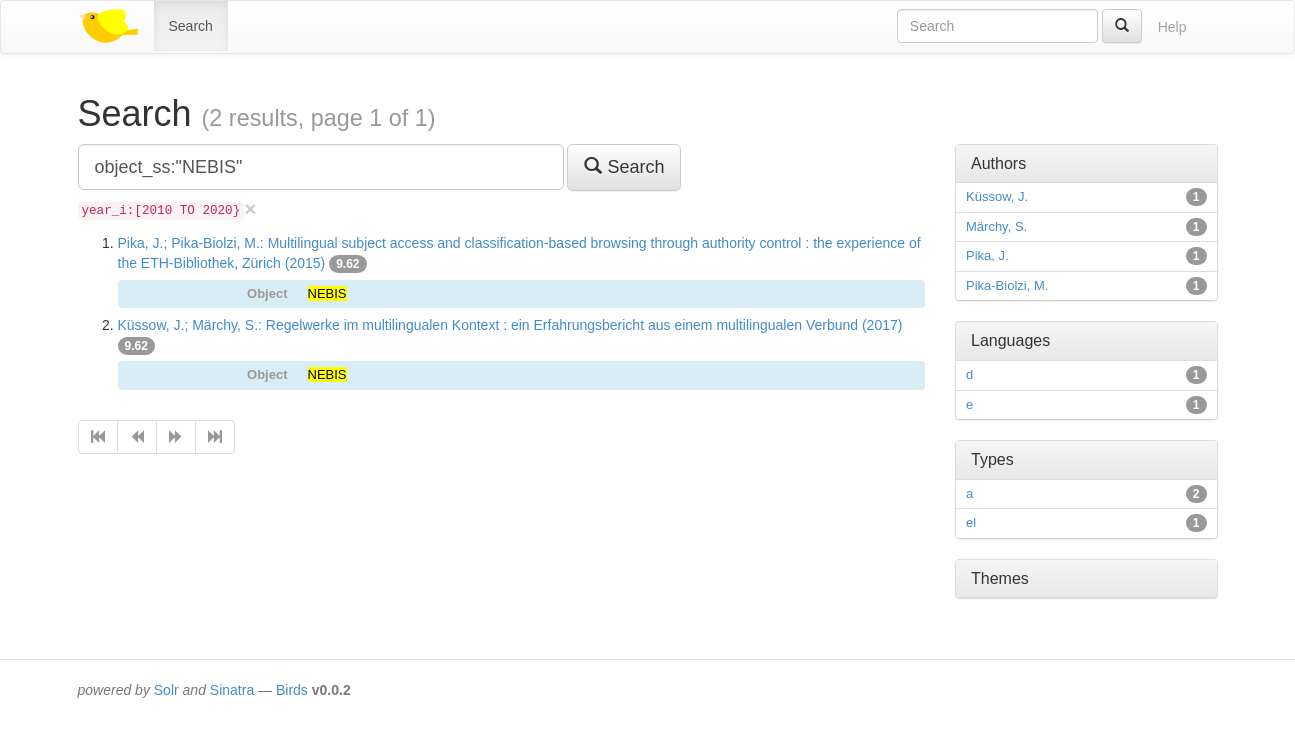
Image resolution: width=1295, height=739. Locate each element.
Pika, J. (987, 255)
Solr (166, 690)
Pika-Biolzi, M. (1007, 285)
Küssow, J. (997, 196)
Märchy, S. (996, 226)
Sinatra (232, 690)
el (971, 522)
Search (191, 26)
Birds (292, 690)
